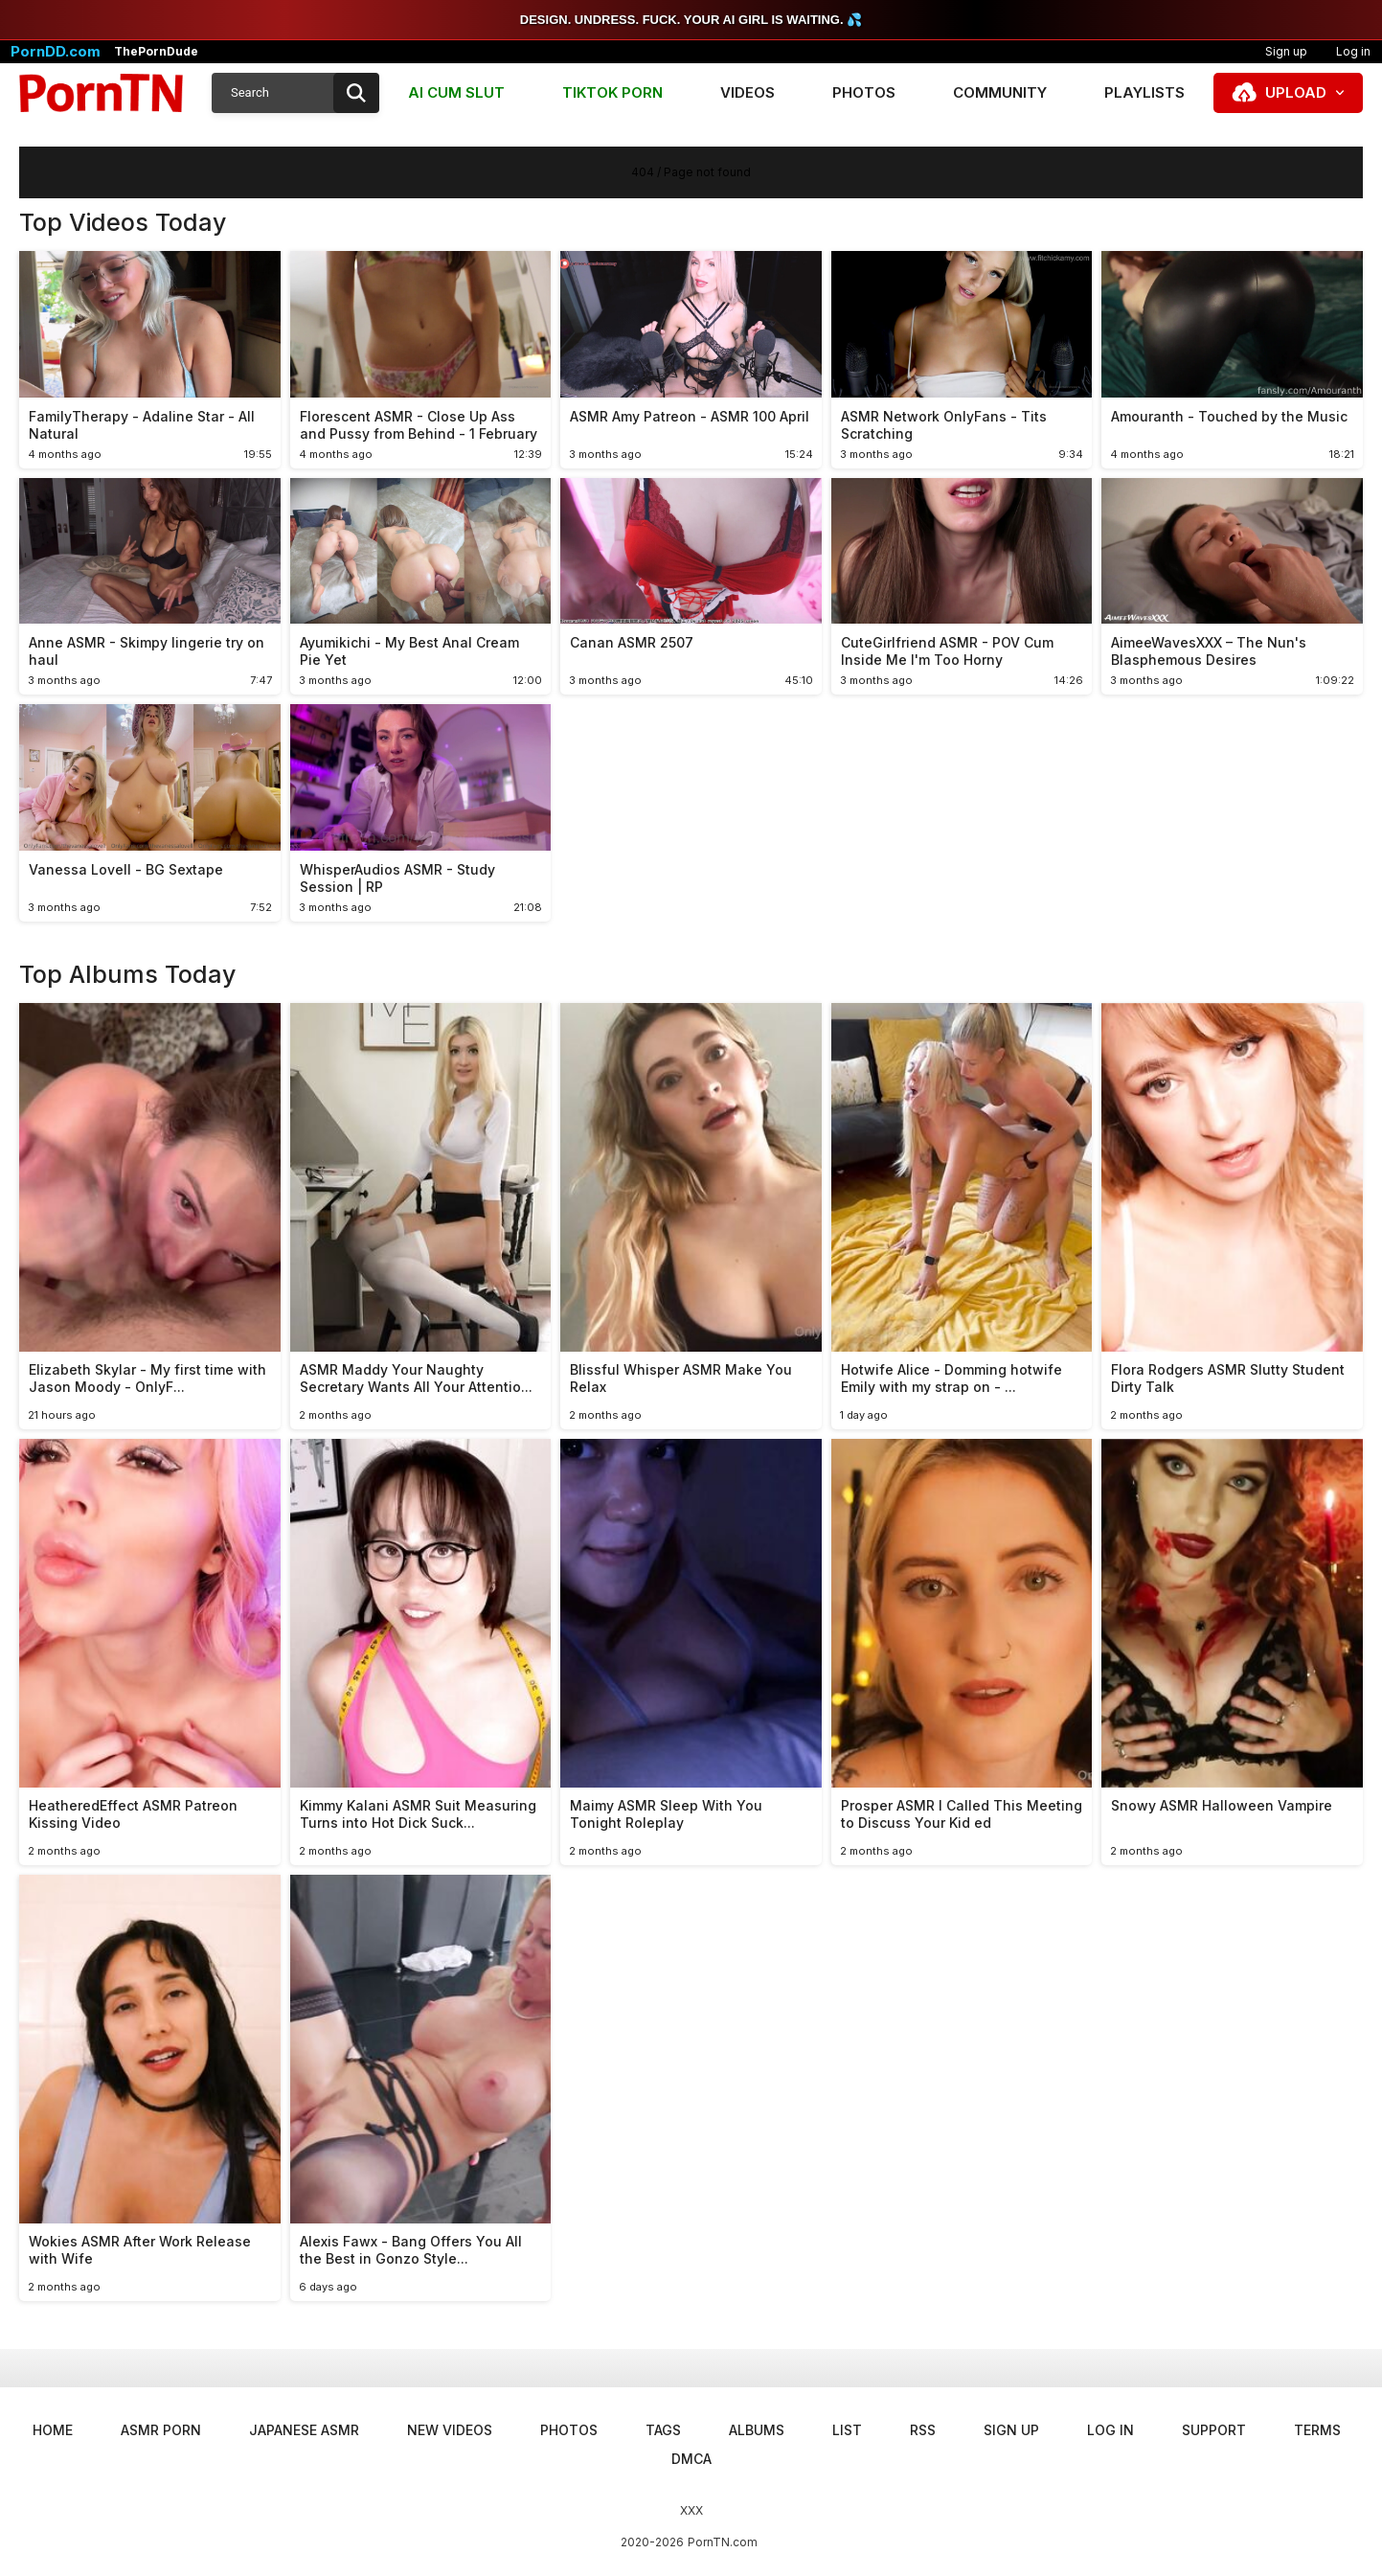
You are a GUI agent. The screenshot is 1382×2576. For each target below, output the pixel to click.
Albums (756, 2430)
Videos (747, 92)
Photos (863, 92)
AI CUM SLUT (456, 92)
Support (1214, 2430)
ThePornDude (156, 51)
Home (53, 2430)
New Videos (449, 2430)
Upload (1295, 92)
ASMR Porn (161, 2430)
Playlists (1144, 92)
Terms (1317, 2430)
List (847, 2430)
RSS (923, 2430)
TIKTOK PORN (612, 92)
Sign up (1286, 51)
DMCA (691, 2459)
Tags (663, 2430)
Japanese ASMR (304, 2430)
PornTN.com (723, 2542)
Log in (1110, 2430)
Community (1000, 92)
